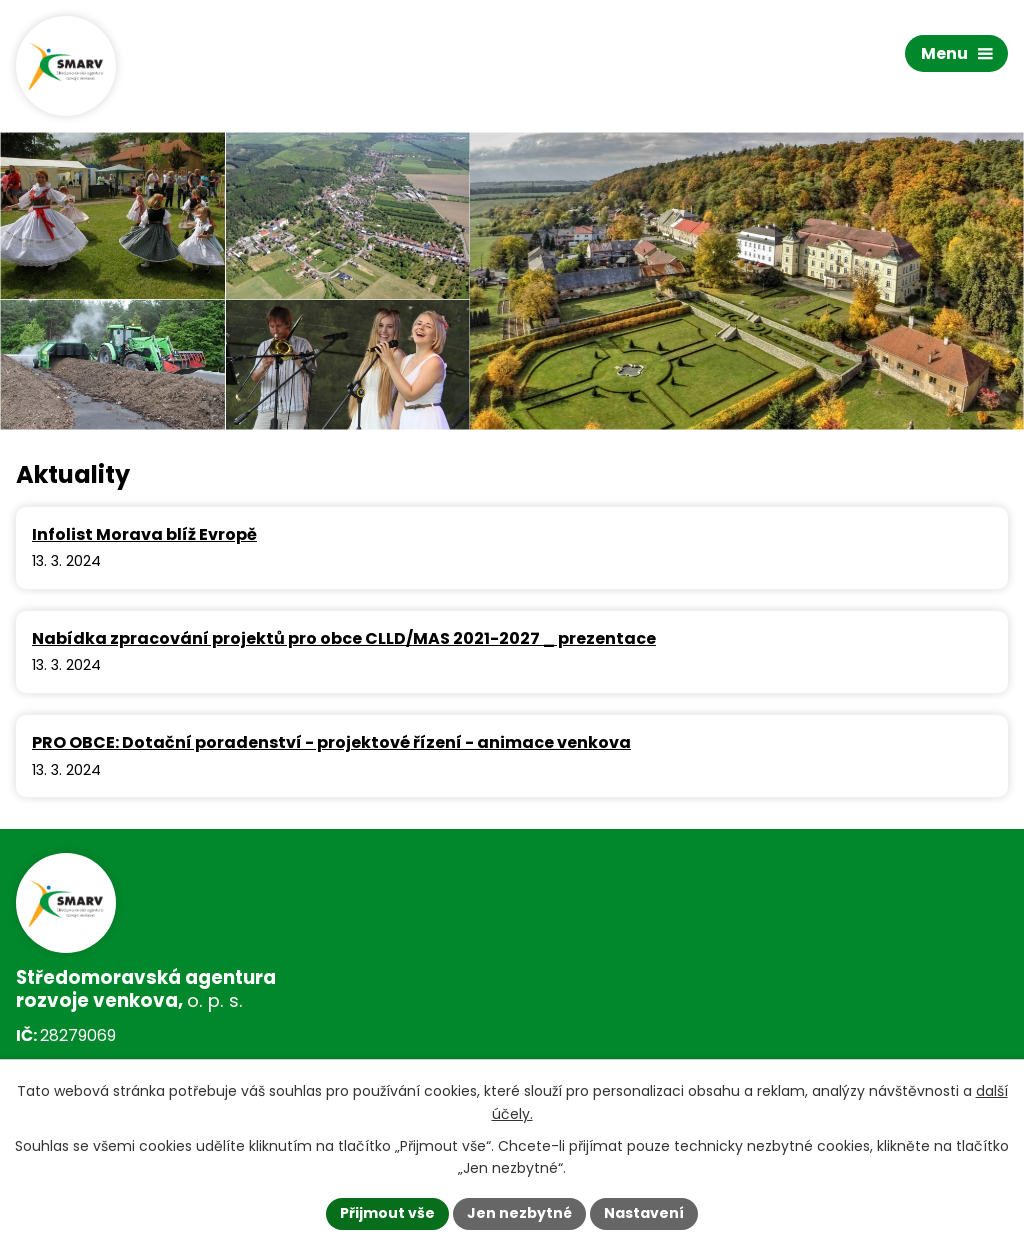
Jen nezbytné (519, 1213)
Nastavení (644, 1213)
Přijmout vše (387, 1213)
